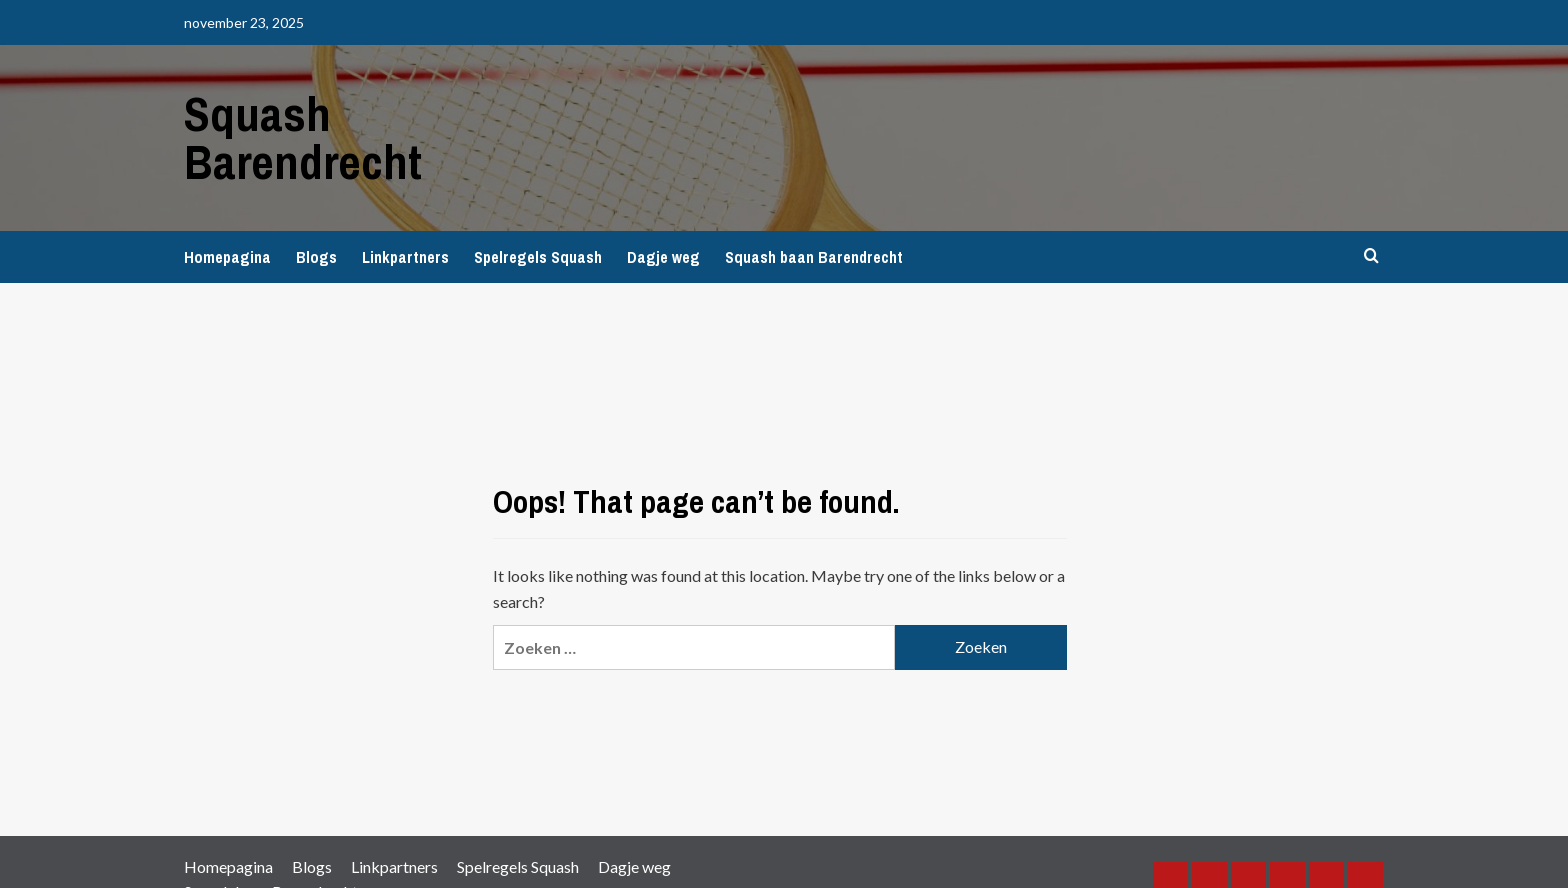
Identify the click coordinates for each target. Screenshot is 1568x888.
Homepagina (227, 257)
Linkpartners (405, 257)
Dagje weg (663, 257)
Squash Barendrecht (303, 137)
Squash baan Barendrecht (814, 257)
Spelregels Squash (538, 257)
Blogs (316, 257)
